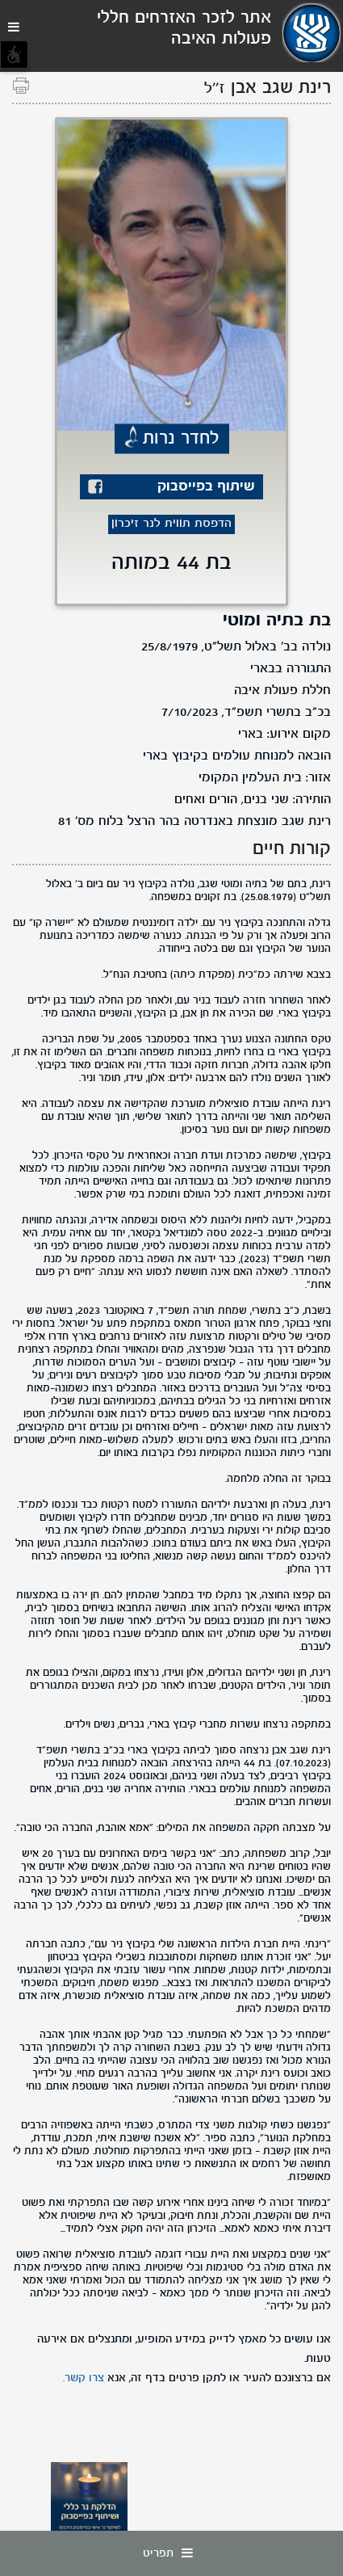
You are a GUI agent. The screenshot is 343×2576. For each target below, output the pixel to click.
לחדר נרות (181, 439)
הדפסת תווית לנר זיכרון (171, 524)
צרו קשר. (83, 2378)
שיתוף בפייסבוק (206, 487)
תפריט (172, 2553)
